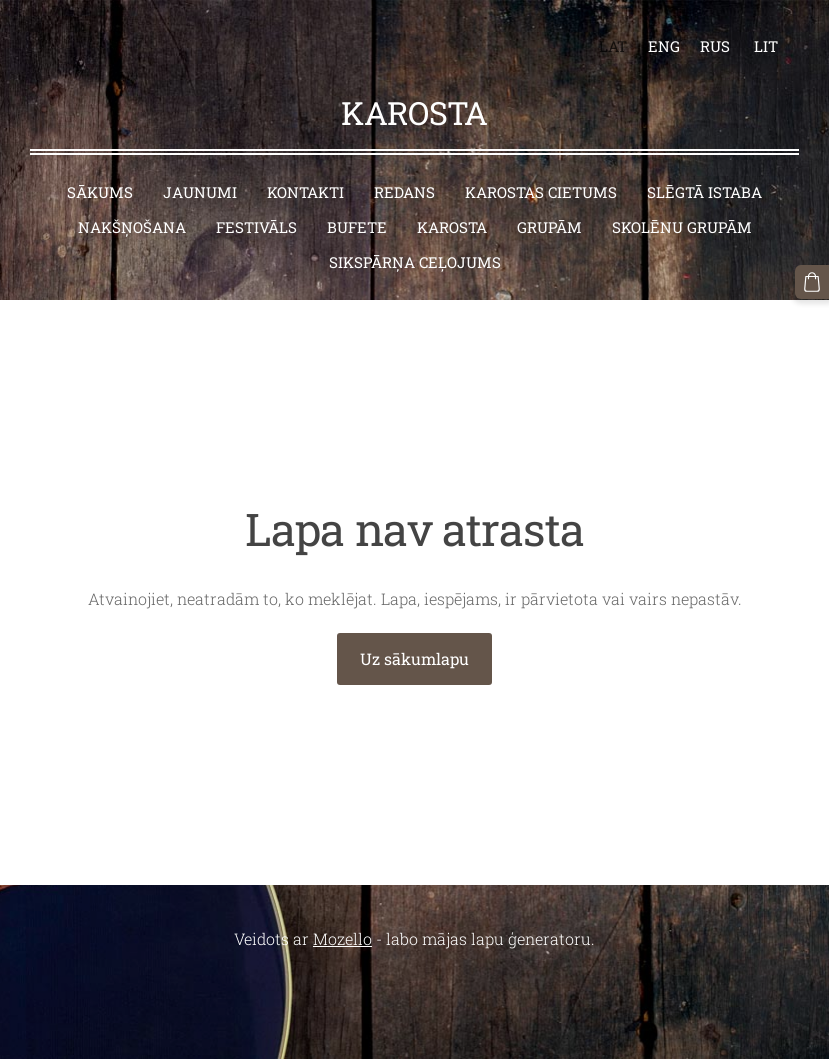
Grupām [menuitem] (549, 227)
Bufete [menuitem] (357, 227)
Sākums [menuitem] (100, 192)
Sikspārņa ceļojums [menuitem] (415, 262)
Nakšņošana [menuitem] (132, 227)
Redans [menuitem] (404, 192)
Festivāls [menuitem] (256, 227)
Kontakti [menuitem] (305, 192)
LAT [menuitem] (613, 46)
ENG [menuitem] (664, 46)
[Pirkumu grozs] (812, 282)
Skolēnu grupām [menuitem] (682, 227)
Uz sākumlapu (414, 658)
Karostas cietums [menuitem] (541, 192)
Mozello (342, 938)
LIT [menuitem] (766, 46)
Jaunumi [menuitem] (200, 192)
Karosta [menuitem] (452, 227)
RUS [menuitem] (715, 46)
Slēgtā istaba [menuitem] (704, 192)
